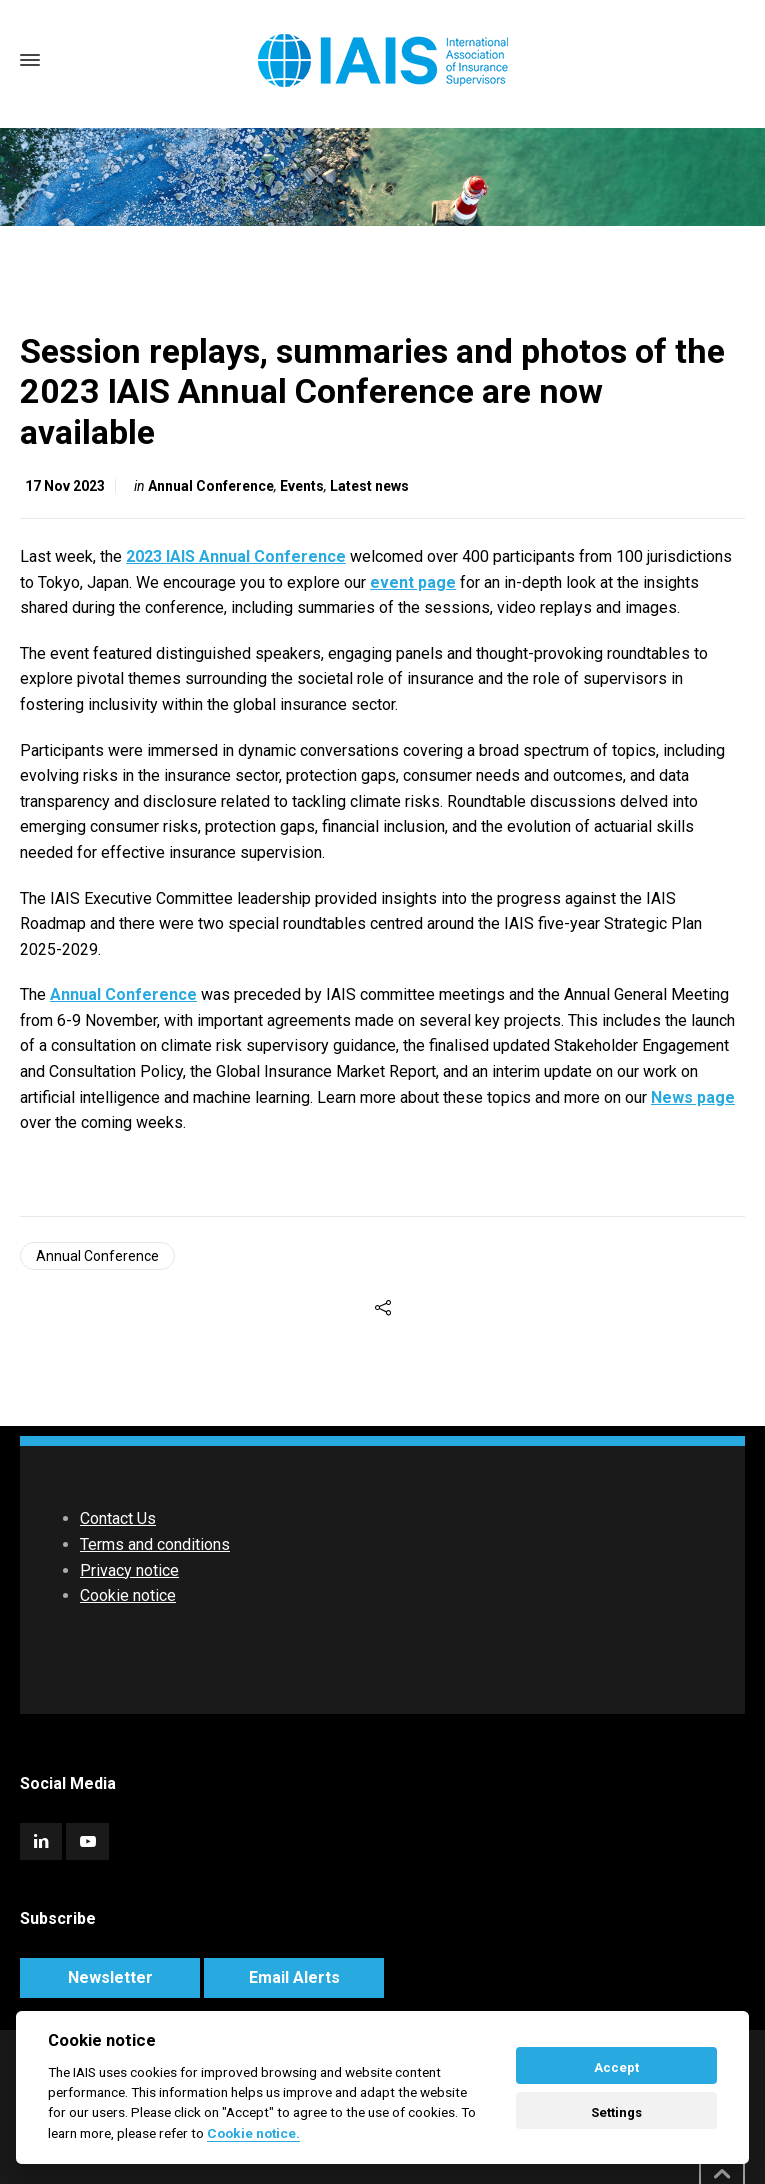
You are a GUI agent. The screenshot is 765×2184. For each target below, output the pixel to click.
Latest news (369, 486)
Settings (616, 2112)
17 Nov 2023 (65, 486)
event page (413, 582)
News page (693, 1097)
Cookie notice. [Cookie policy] (253, 2133)
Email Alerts (294, 1977)
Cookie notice (128, 1595)
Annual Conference (211, 486)
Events (302, 486)
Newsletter (110, 1977)
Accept (616, 2067)
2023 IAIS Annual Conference (236, 556)
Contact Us (118, 1518)
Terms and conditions (155, 1544)
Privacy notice (129, 1570)
